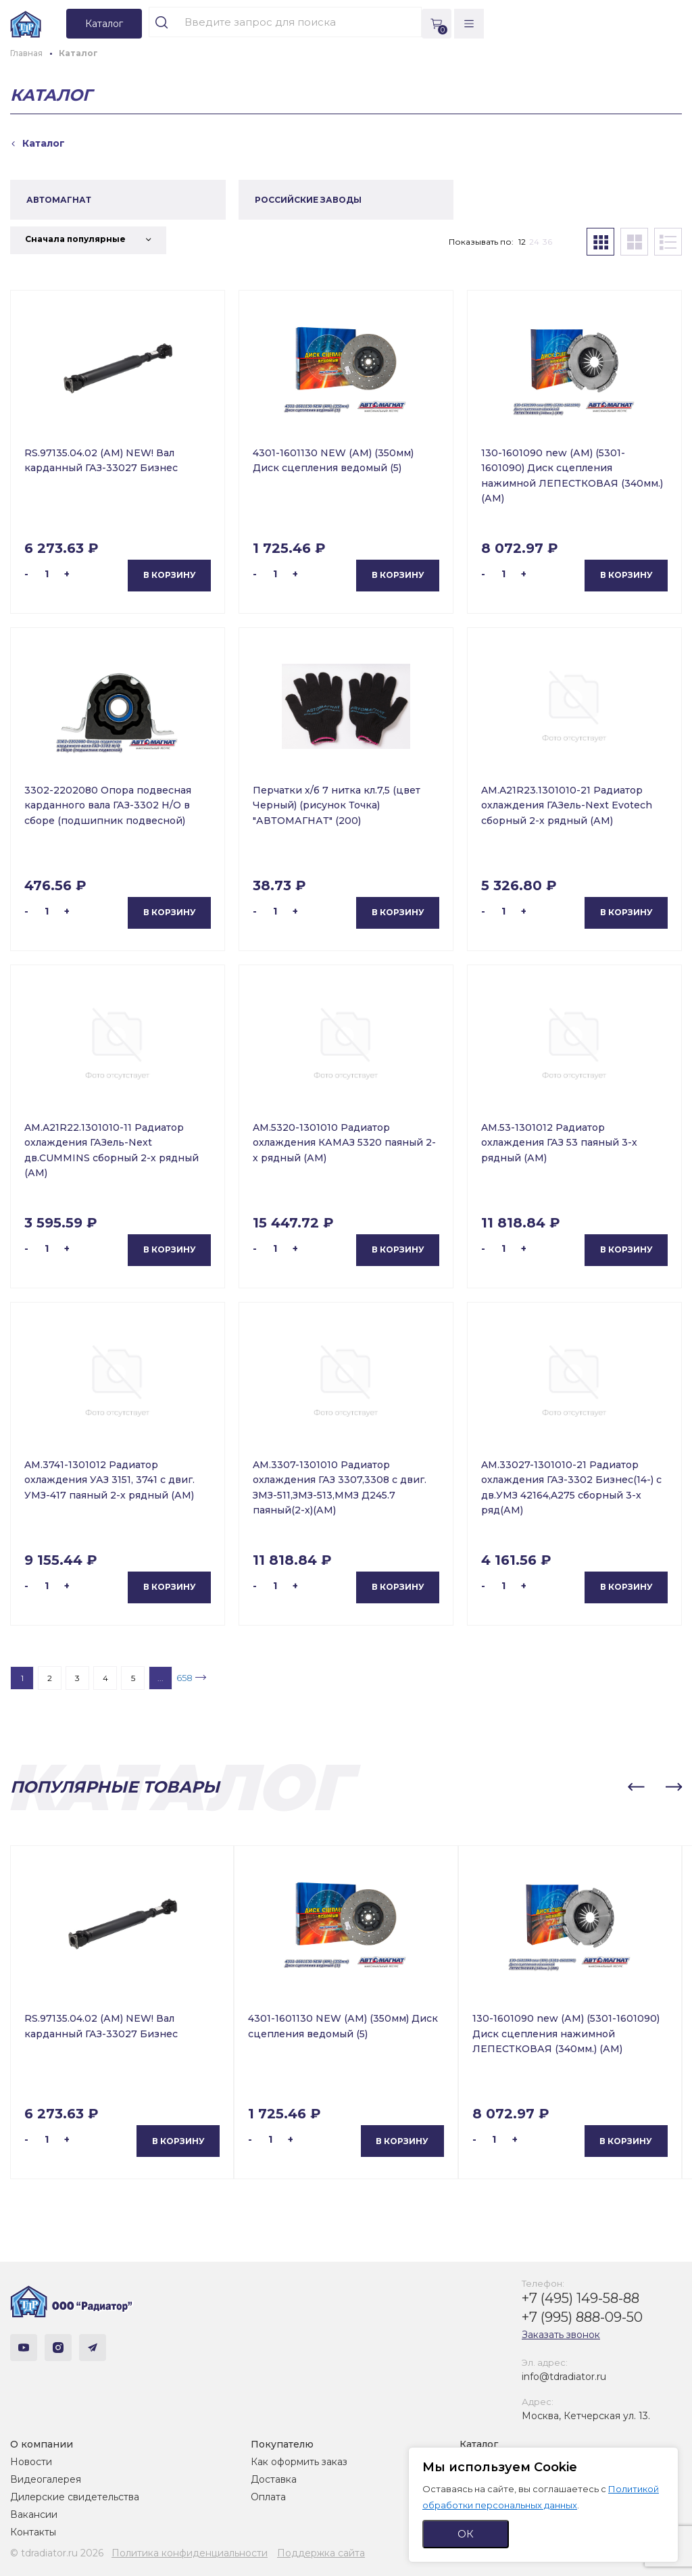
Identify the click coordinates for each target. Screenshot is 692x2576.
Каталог (479, 2444)
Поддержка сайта (321, 2553)
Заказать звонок (561, 2335)
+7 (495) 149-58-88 (580, 2298)
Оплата (268, 2497)
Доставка (274, 2479)
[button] (636, 1787)
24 (534, 242)
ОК (466, 2533)
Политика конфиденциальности (190, 2553)
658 (184, 1677)
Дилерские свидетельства (74, 2497)
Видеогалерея (45, 2479)
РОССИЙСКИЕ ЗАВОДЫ (308, 200)
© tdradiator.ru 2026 (56, 2553)
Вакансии (33, 2514)
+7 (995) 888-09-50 (582, 2317)
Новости (31, 2462)
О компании (41, 2444)
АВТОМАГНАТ (58, 200)
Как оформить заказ (299, 2462)
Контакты (33, 2532)
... (160, 1678)
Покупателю (282, 2444)
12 (522, 242)
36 (547, 242)
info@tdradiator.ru (564, 2377)
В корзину (169, 575)
